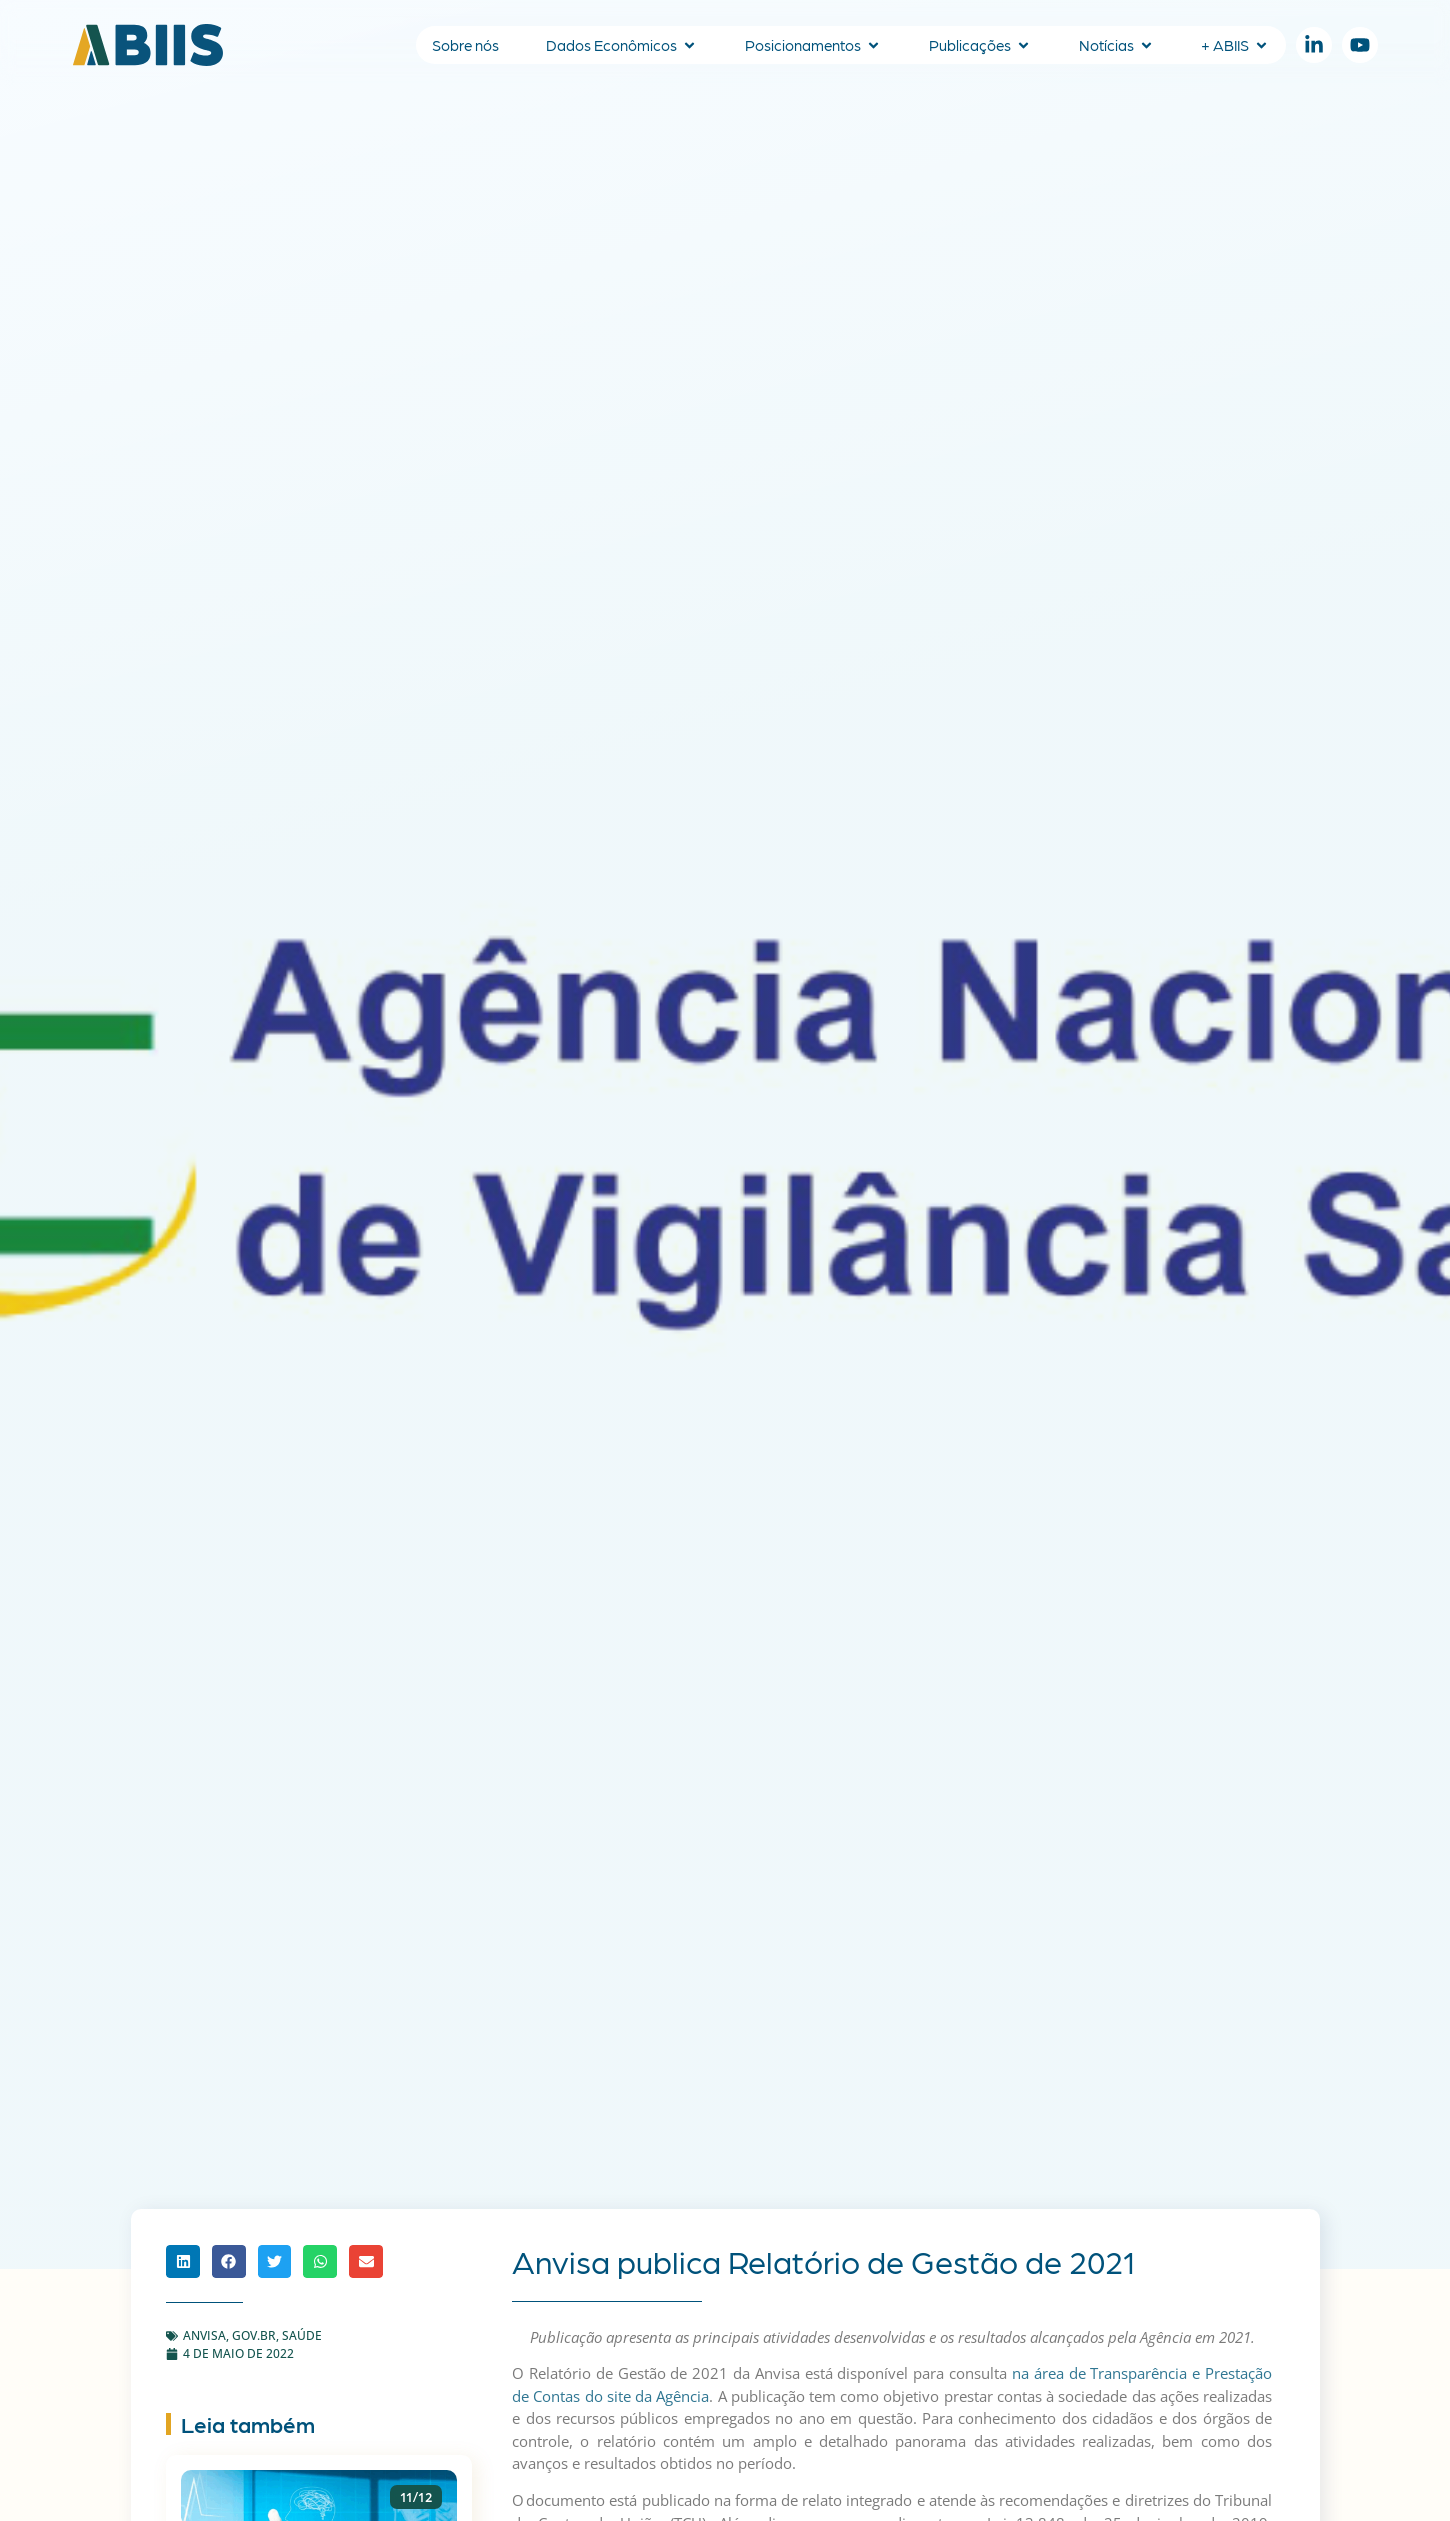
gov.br (254, 2335)
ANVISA (204, 2335)
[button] (183, 2262)
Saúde (302, 2335)
